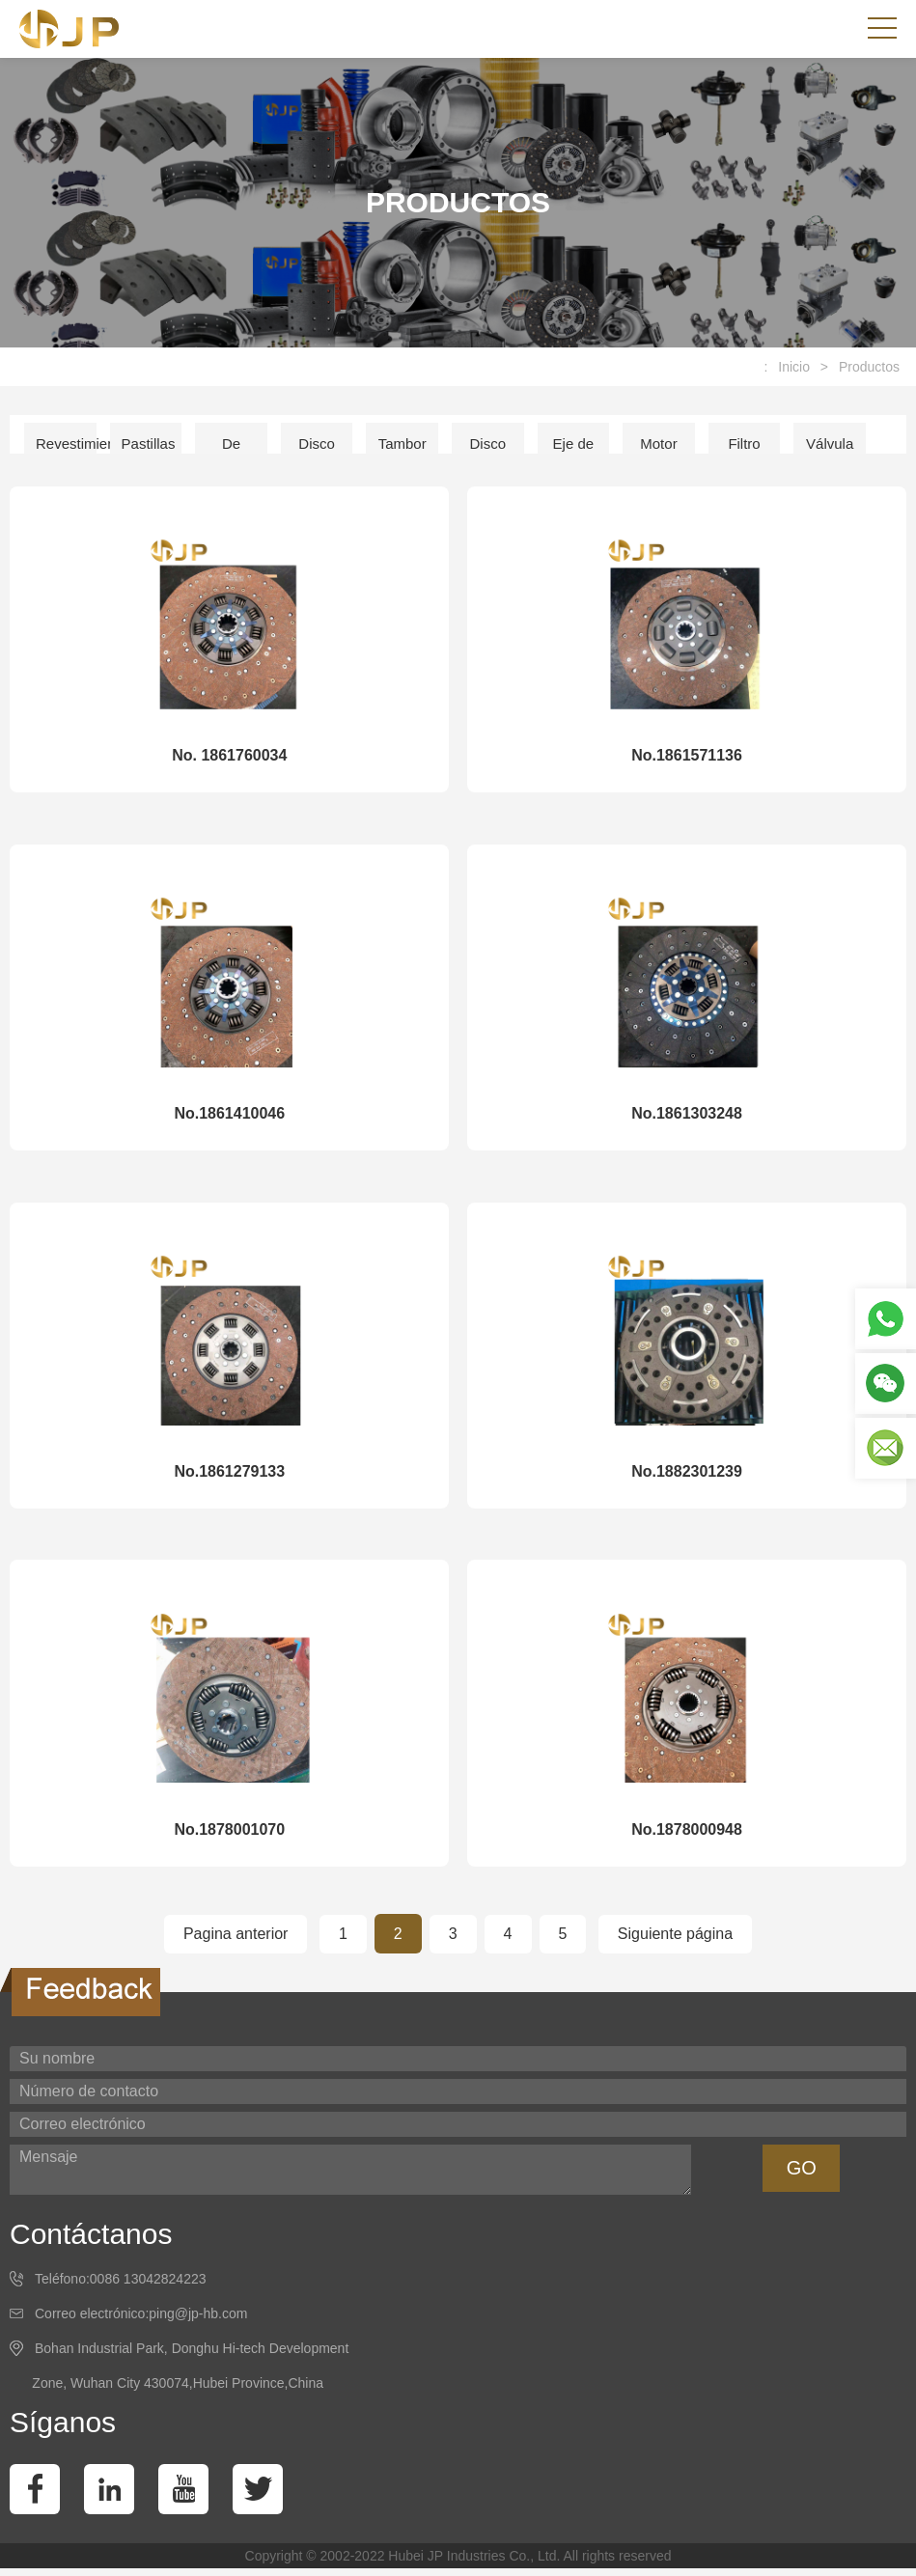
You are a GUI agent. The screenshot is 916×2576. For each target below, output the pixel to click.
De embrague (237, 450)
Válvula (829, 443)
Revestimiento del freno (66, 450)
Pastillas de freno (149, 450)
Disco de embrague (493, 450)
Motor (658, 443)
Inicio (794, 366)
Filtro (744, 443)
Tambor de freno (402, 450)
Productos (869, 366)
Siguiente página (675, 1941)
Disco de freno (316, 450)
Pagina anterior (236, 1941)
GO (802, 2176)
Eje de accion (573, 450)
